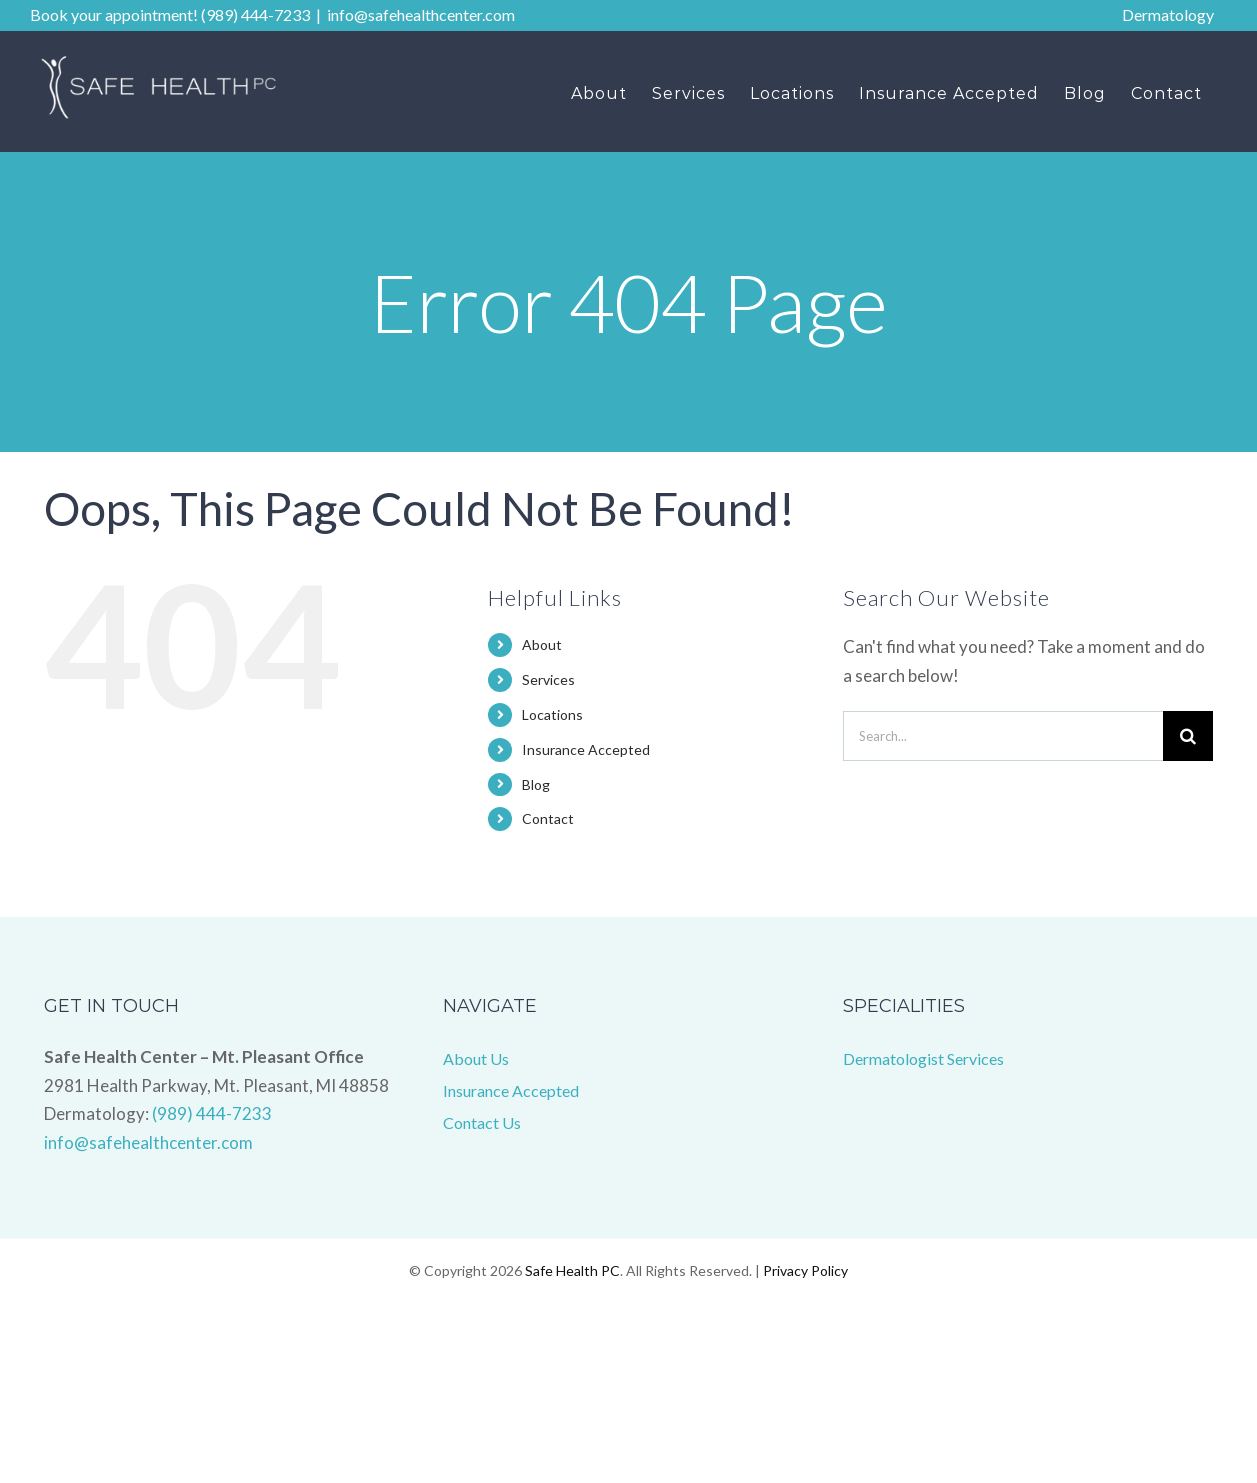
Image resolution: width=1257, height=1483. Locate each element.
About (542, 644)
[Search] (1188, 736)
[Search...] (1003, 736)
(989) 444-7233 (212, 1113)
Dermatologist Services (923, 1058)
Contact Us (482, 1122)
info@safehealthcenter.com (421, 14)
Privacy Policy (805, 1270)
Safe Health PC (572, 1270)
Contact (548, 818)
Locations (552, 714)
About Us (476, 1058)
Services (548, 679)
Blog (536, 784)
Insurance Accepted (586, 749)
